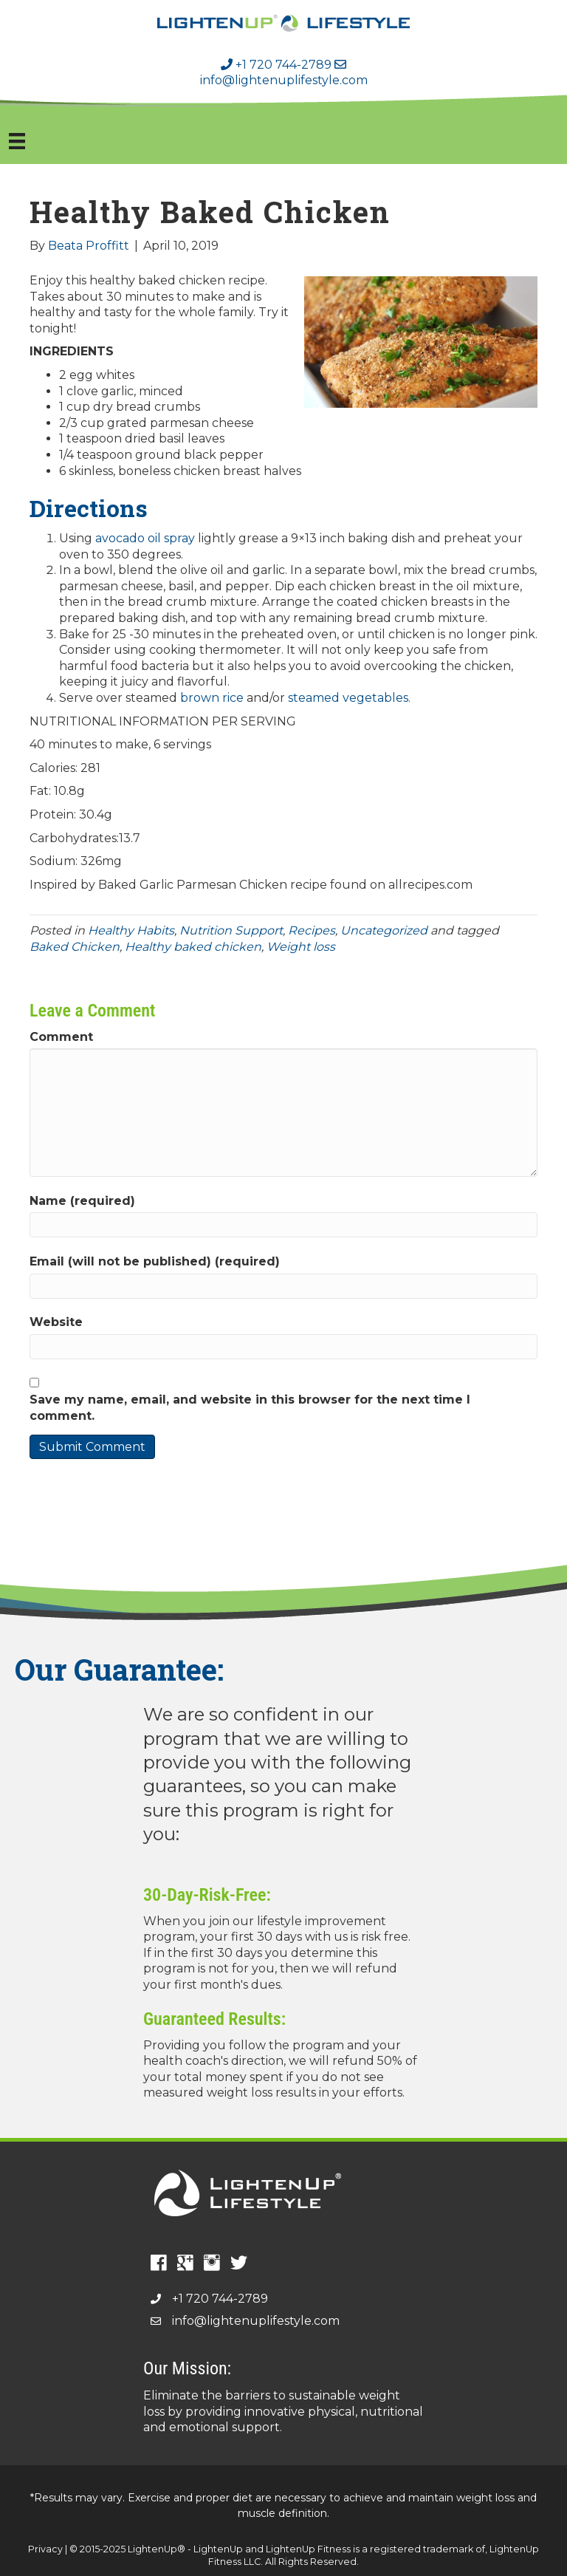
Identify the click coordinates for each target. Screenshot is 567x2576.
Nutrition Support (231, 930)
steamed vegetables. (349, 698)
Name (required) (82, 1201)
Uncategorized (383, 930)
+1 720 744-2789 (276, 65)
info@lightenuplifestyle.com (284, 73)
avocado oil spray (145, 538)
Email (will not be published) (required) (155, 1261)
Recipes (311, 930)
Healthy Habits (131, 930)
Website (56, 1322)
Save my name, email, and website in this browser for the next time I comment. (250, 1408)
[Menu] (17, 141)
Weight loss (301, 947)
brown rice (212, 698)
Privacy (45, 2549)
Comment (61, 1037)
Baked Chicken (75, 947)
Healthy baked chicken (193, 947)
